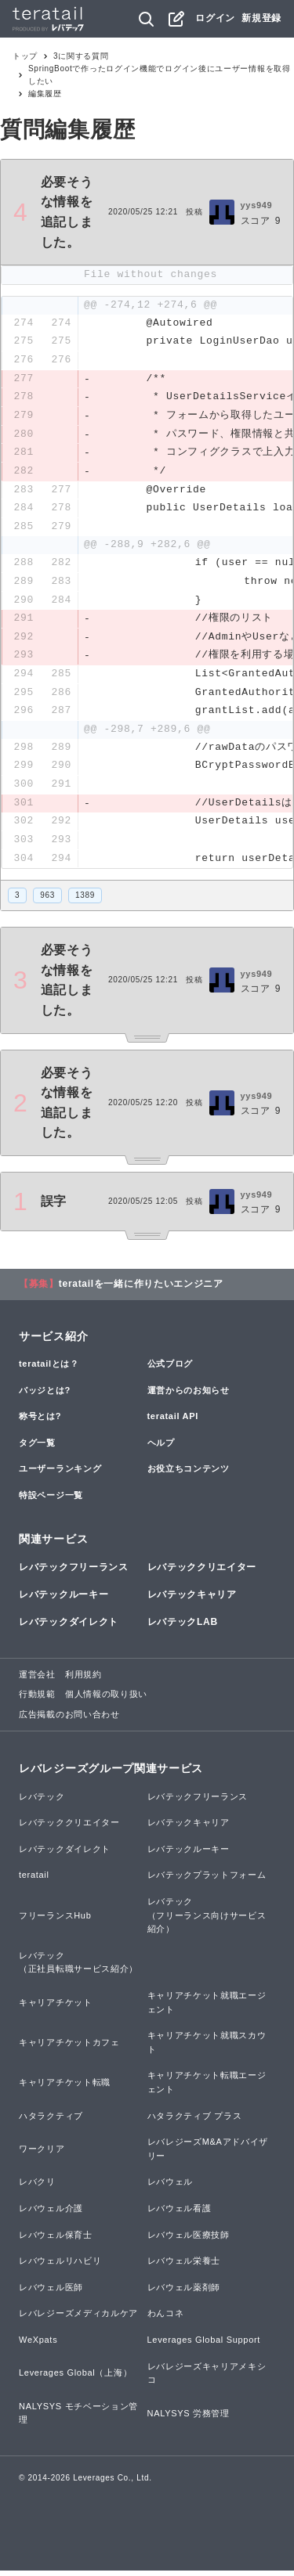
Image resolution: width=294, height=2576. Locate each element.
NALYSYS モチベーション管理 (78, 2418)
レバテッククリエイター (202, 1572)
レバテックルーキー (63, 1600)
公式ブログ (170, 1369)
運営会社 (37, 1679)
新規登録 (261, 18)
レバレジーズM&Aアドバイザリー (208, 2155)
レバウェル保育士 (56, 2240)
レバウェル (170, 2187)
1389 (85, 901)
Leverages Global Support (204, 2345)
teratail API (172, 1422)
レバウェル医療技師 (188, 2240)
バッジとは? (45, 1395)
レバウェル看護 (179, 2213)
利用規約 (83, 1679)
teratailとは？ (49, 1369)
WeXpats (38, 2345)
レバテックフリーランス (74, 1572)
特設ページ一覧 (51, 1500)
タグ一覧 (37, 1448)
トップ (25, 56)
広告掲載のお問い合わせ (69, 1719)
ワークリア (42, 2154)
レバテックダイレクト (68, 1628)
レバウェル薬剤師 (184, 2292)
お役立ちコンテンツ (188, 1474)
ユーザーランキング (60, 1474)
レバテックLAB (182, 1628)
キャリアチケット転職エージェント (207, 2088)
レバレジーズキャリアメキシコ (207, 2378)
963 (47, 901)
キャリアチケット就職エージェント (207, 2007)
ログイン (215, 18)
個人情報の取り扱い (106, 1700)
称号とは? (40, 1422)
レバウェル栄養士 (184, 2267)
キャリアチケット (56, 2007)
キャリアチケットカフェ (69, 2047)
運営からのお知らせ (188, 1395)
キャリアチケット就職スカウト (207, 2048)
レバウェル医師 (51, 2292)
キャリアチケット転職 (65, 2088)
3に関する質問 (80, 56)
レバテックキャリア (192, 1600)
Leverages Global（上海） (75, 2378)
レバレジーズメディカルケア (78, 2319)
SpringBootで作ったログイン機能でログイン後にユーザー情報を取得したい (159, 74)
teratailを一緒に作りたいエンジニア (141, 1289)
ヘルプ (161, 1448)
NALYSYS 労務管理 (188, 2418)
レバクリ (37, 2187)
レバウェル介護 (51, 2213)
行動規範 (37, 1700)
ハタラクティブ (51, 2121)
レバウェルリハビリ (60, 2267)
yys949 (257, 205)
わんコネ (165, 2319)
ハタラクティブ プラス (194, 2121)
